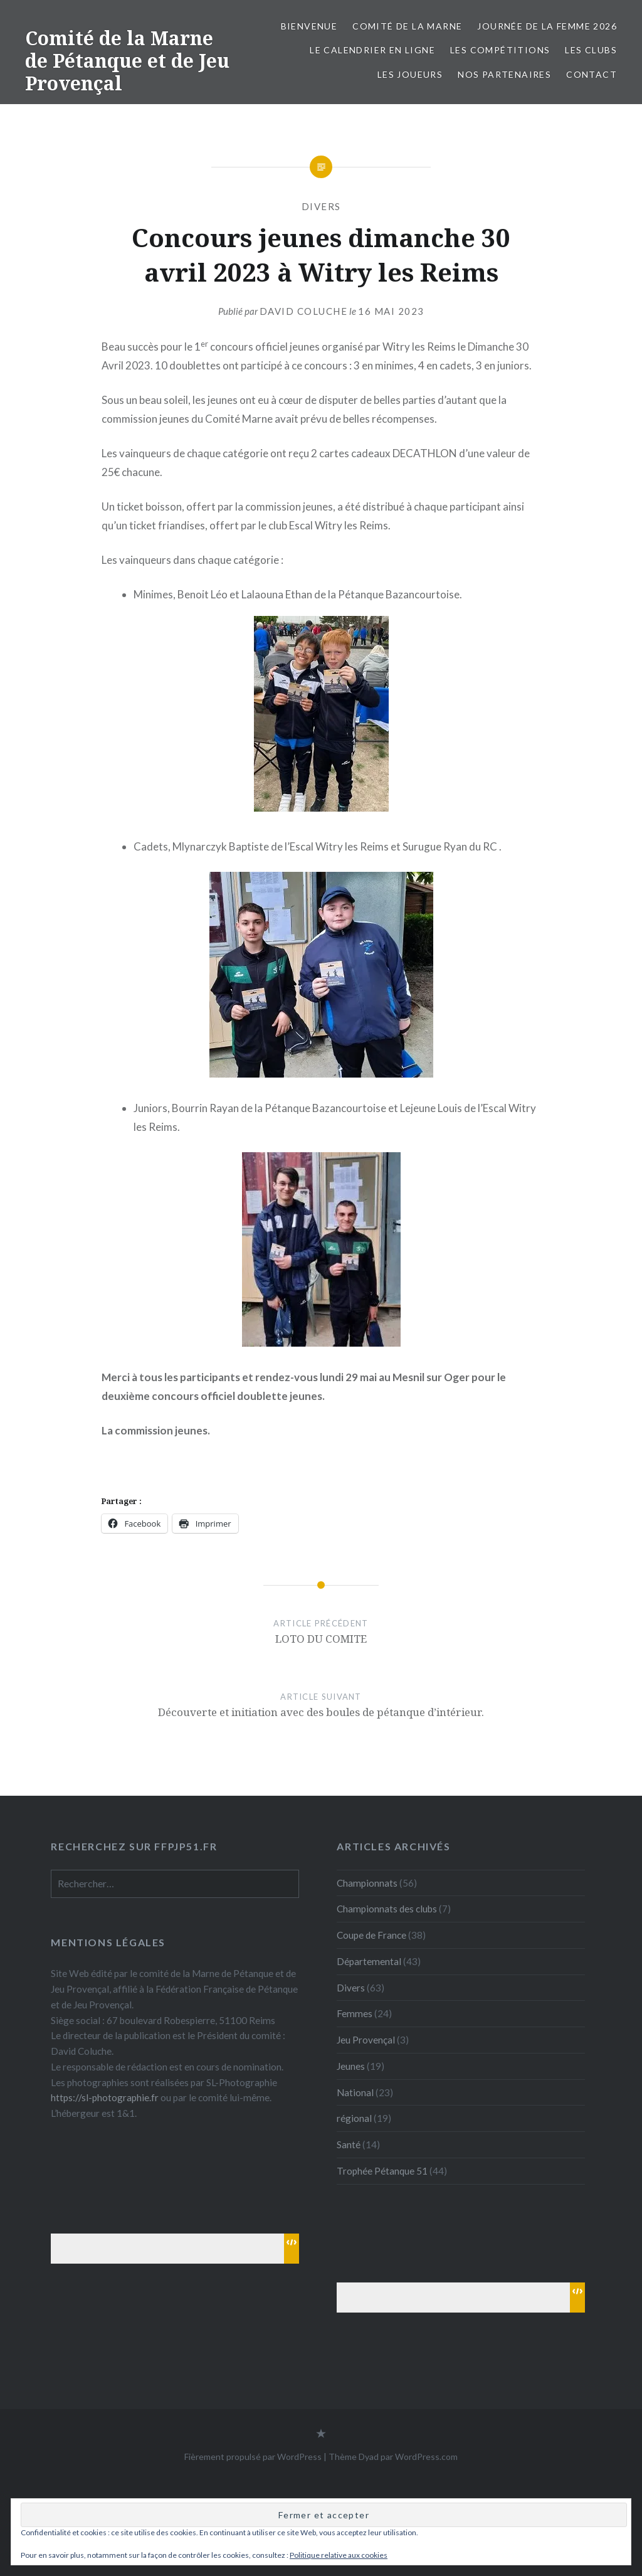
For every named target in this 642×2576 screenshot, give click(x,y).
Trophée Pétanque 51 (382, 2170)
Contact (591, 74)
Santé (348, 2144)
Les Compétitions (500, 50)
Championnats (367, 1883)
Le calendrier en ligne (372, 50)
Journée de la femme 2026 (547, 26)
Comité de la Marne (407, 26)
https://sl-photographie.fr (105, 2097)
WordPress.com (426, 2456)
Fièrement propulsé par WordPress (253, 2456)
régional (354, 2118)
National (355, 2092)
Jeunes (351, 2066)
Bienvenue (309, 26)
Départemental (369, 1961)
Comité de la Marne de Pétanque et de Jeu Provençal (127, 60)
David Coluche (304, 311)
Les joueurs (410, 74)
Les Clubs (591, 50)
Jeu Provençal (366, 2039)
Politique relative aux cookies (338, 2555)
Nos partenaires (504, 74)
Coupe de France (371, 1935)
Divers (321, 206)
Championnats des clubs (387, 1908)
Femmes (354, 2013)
